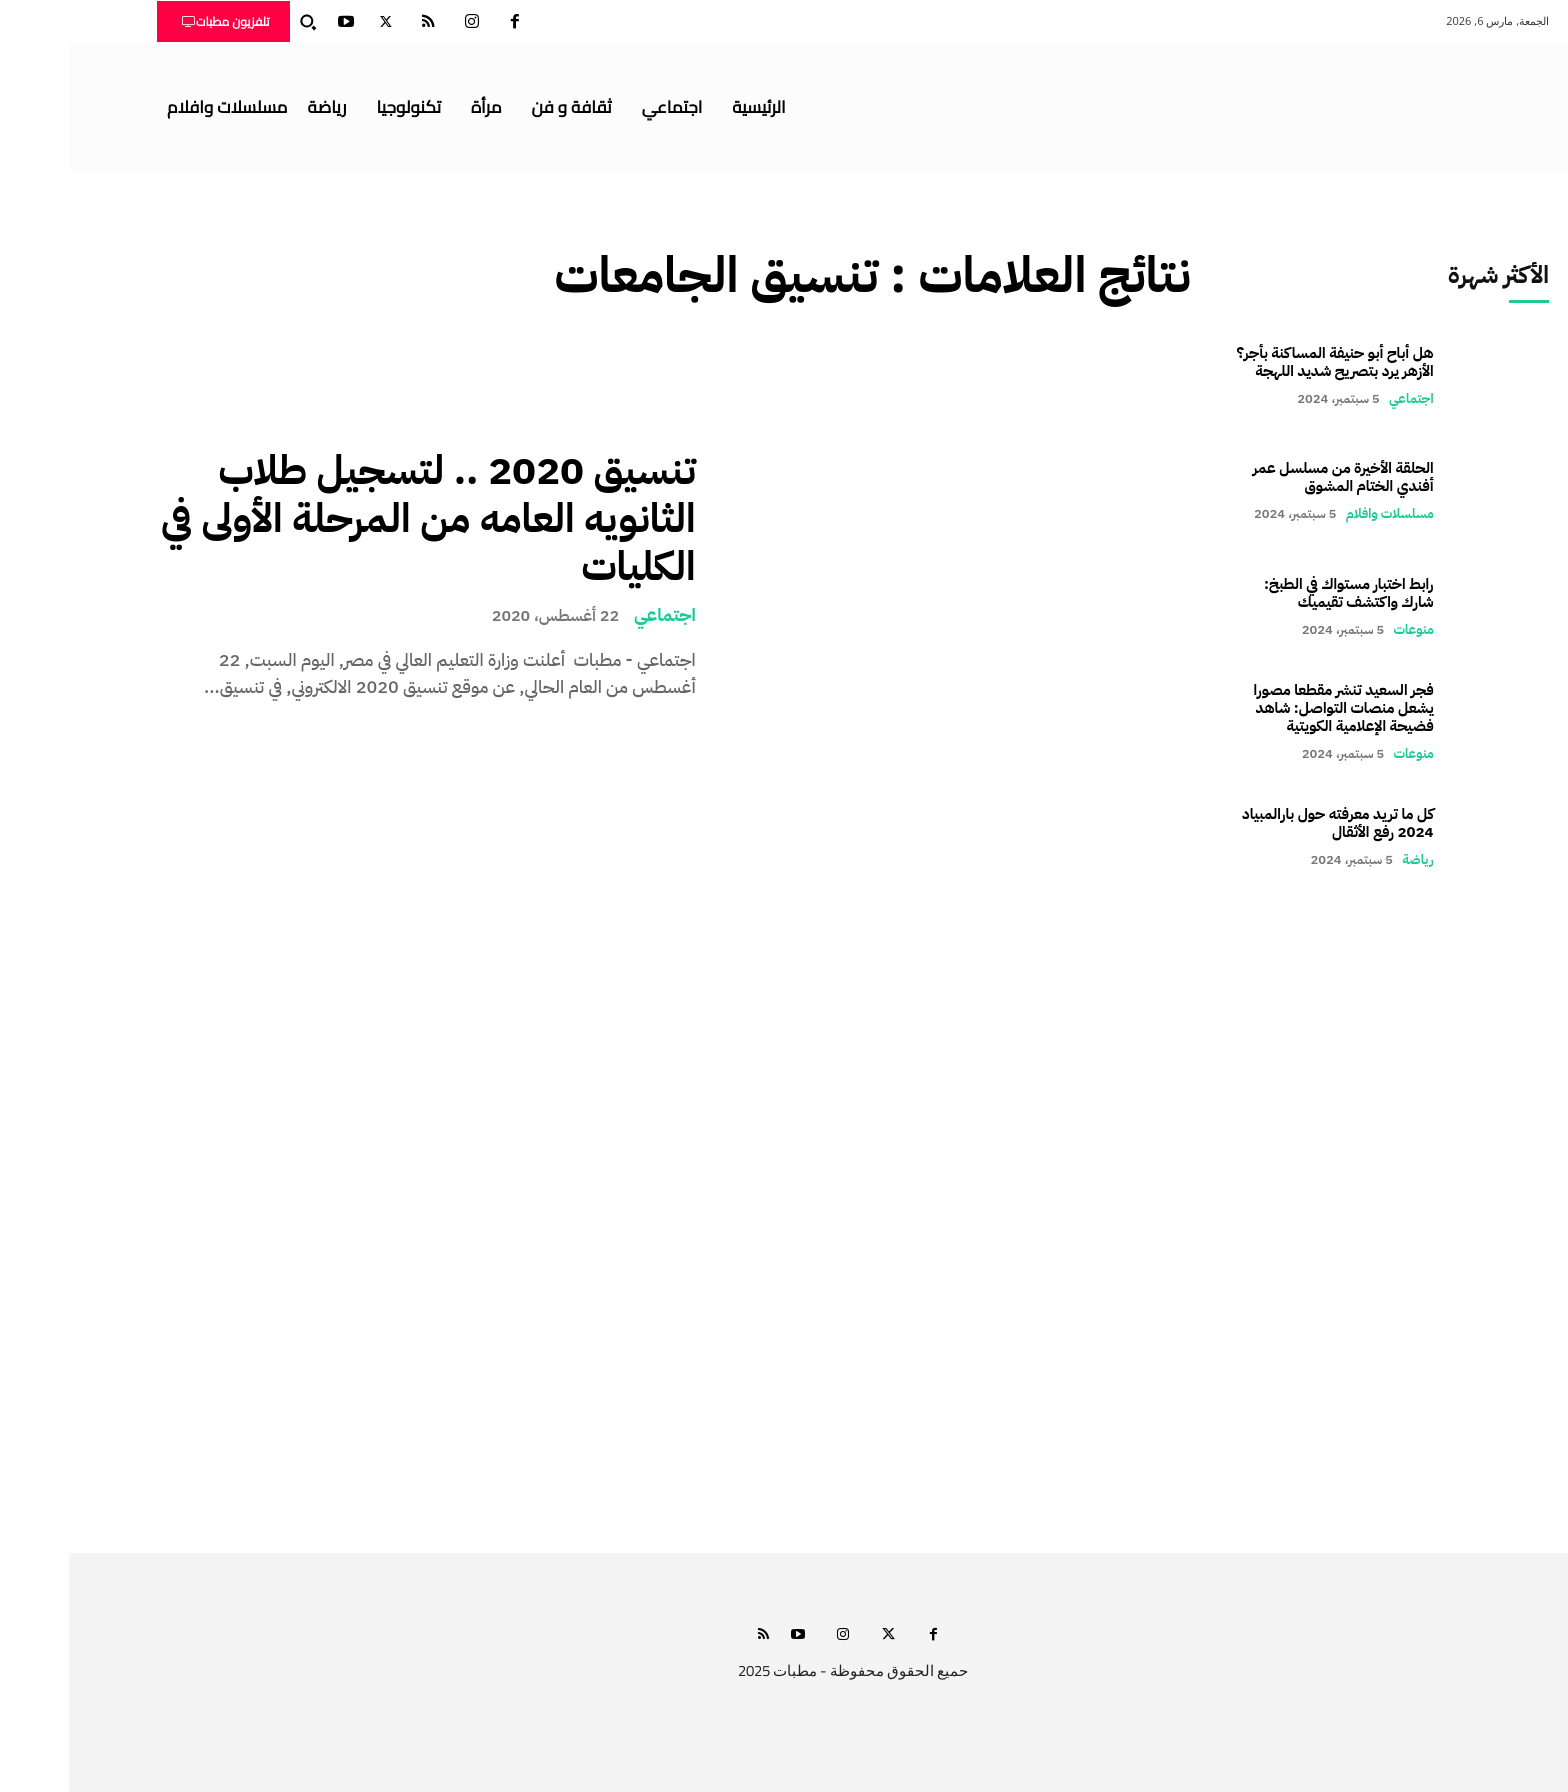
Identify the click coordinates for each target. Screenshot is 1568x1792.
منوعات (1345, 629)
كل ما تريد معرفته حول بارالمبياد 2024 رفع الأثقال (1269, 823)
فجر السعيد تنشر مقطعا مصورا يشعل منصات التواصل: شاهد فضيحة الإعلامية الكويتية (1275, 708)
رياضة (1348, 859)
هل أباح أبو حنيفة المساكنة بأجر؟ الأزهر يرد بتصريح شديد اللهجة (1266, 362)
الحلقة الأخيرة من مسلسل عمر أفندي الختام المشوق (1274, 477)
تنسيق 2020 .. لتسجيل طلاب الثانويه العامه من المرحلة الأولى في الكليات (359, 519)
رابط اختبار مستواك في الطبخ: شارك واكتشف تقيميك (1280, 593)
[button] (239, 22)
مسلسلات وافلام (1321, 513)
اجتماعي (596, 615)
